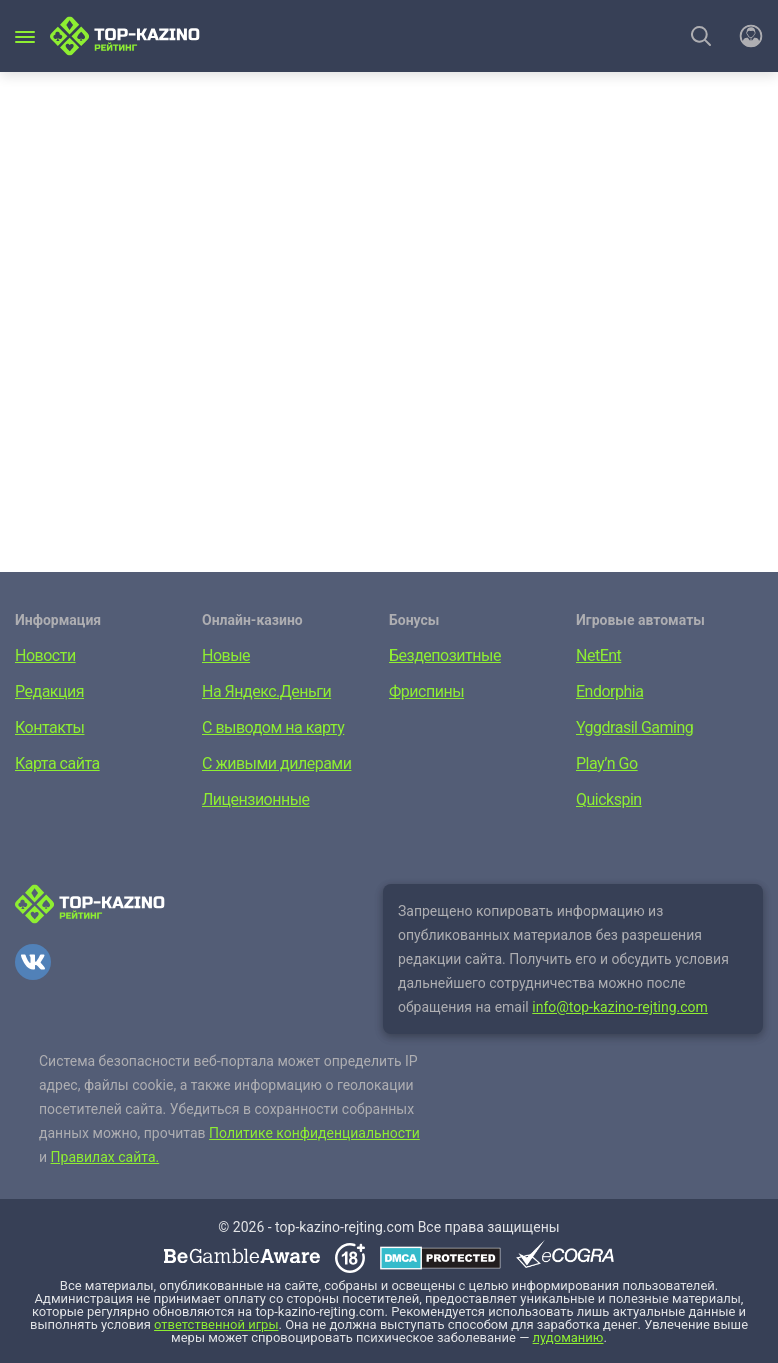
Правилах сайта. (105, 1157)
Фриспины (426, 691)
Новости (45, 655)
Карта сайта (57, 763)
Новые (226, 655)
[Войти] (745, 36)
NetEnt (598, 655)
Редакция (49, 691)
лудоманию (568, 1337)
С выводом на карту (273, 727)
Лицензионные (256, 799)
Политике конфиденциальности (314, 1133)
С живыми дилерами (276, 763)
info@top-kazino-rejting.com (620, 1007)
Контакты (49, 727)
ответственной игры (216, 1324)
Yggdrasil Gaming (634, 727)
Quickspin (609, 799)
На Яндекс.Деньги (266, 691)
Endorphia (609, 691)
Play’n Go (607, 763)
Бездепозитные (445, 655)
